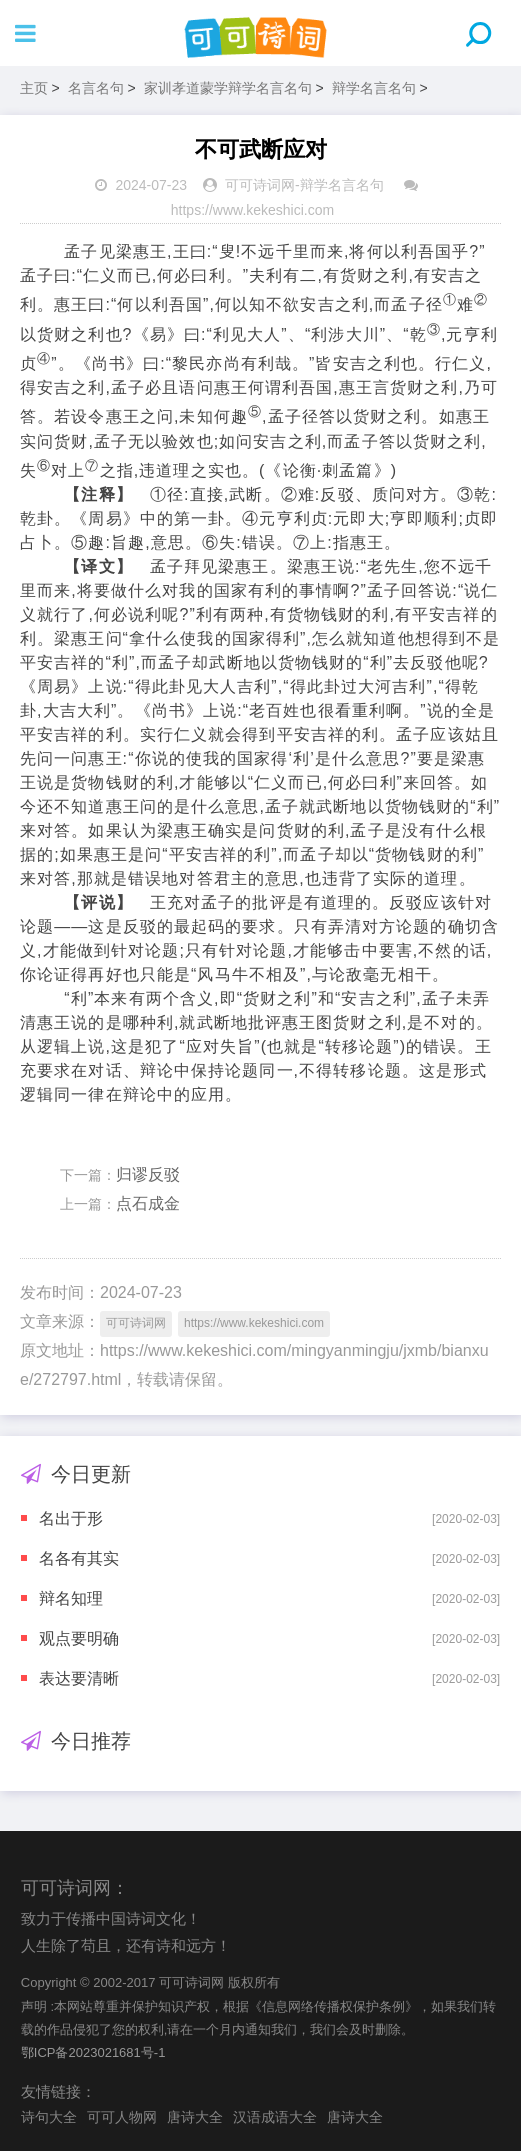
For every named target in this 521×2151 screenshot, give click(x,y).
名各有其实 (79, 1558)
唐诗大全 (195, 2117)
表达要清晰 (79, 1678)
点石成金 (148, 1203)
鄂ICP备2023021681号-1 (93, 2052)
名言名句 (96, 88)
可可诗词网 (260, 185)
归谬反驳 (148, 1174)
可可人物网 (122, 2117)
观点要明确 (79, 1638)
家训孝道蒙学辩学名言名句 (228, 88)
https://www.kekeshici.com (252, 210)
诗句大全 (49, 2117)
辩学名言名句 (374, 88)
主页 (34, 88)
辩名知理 (71, 1598)
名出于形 (71, 1518)
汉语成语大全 (275, 2117)
